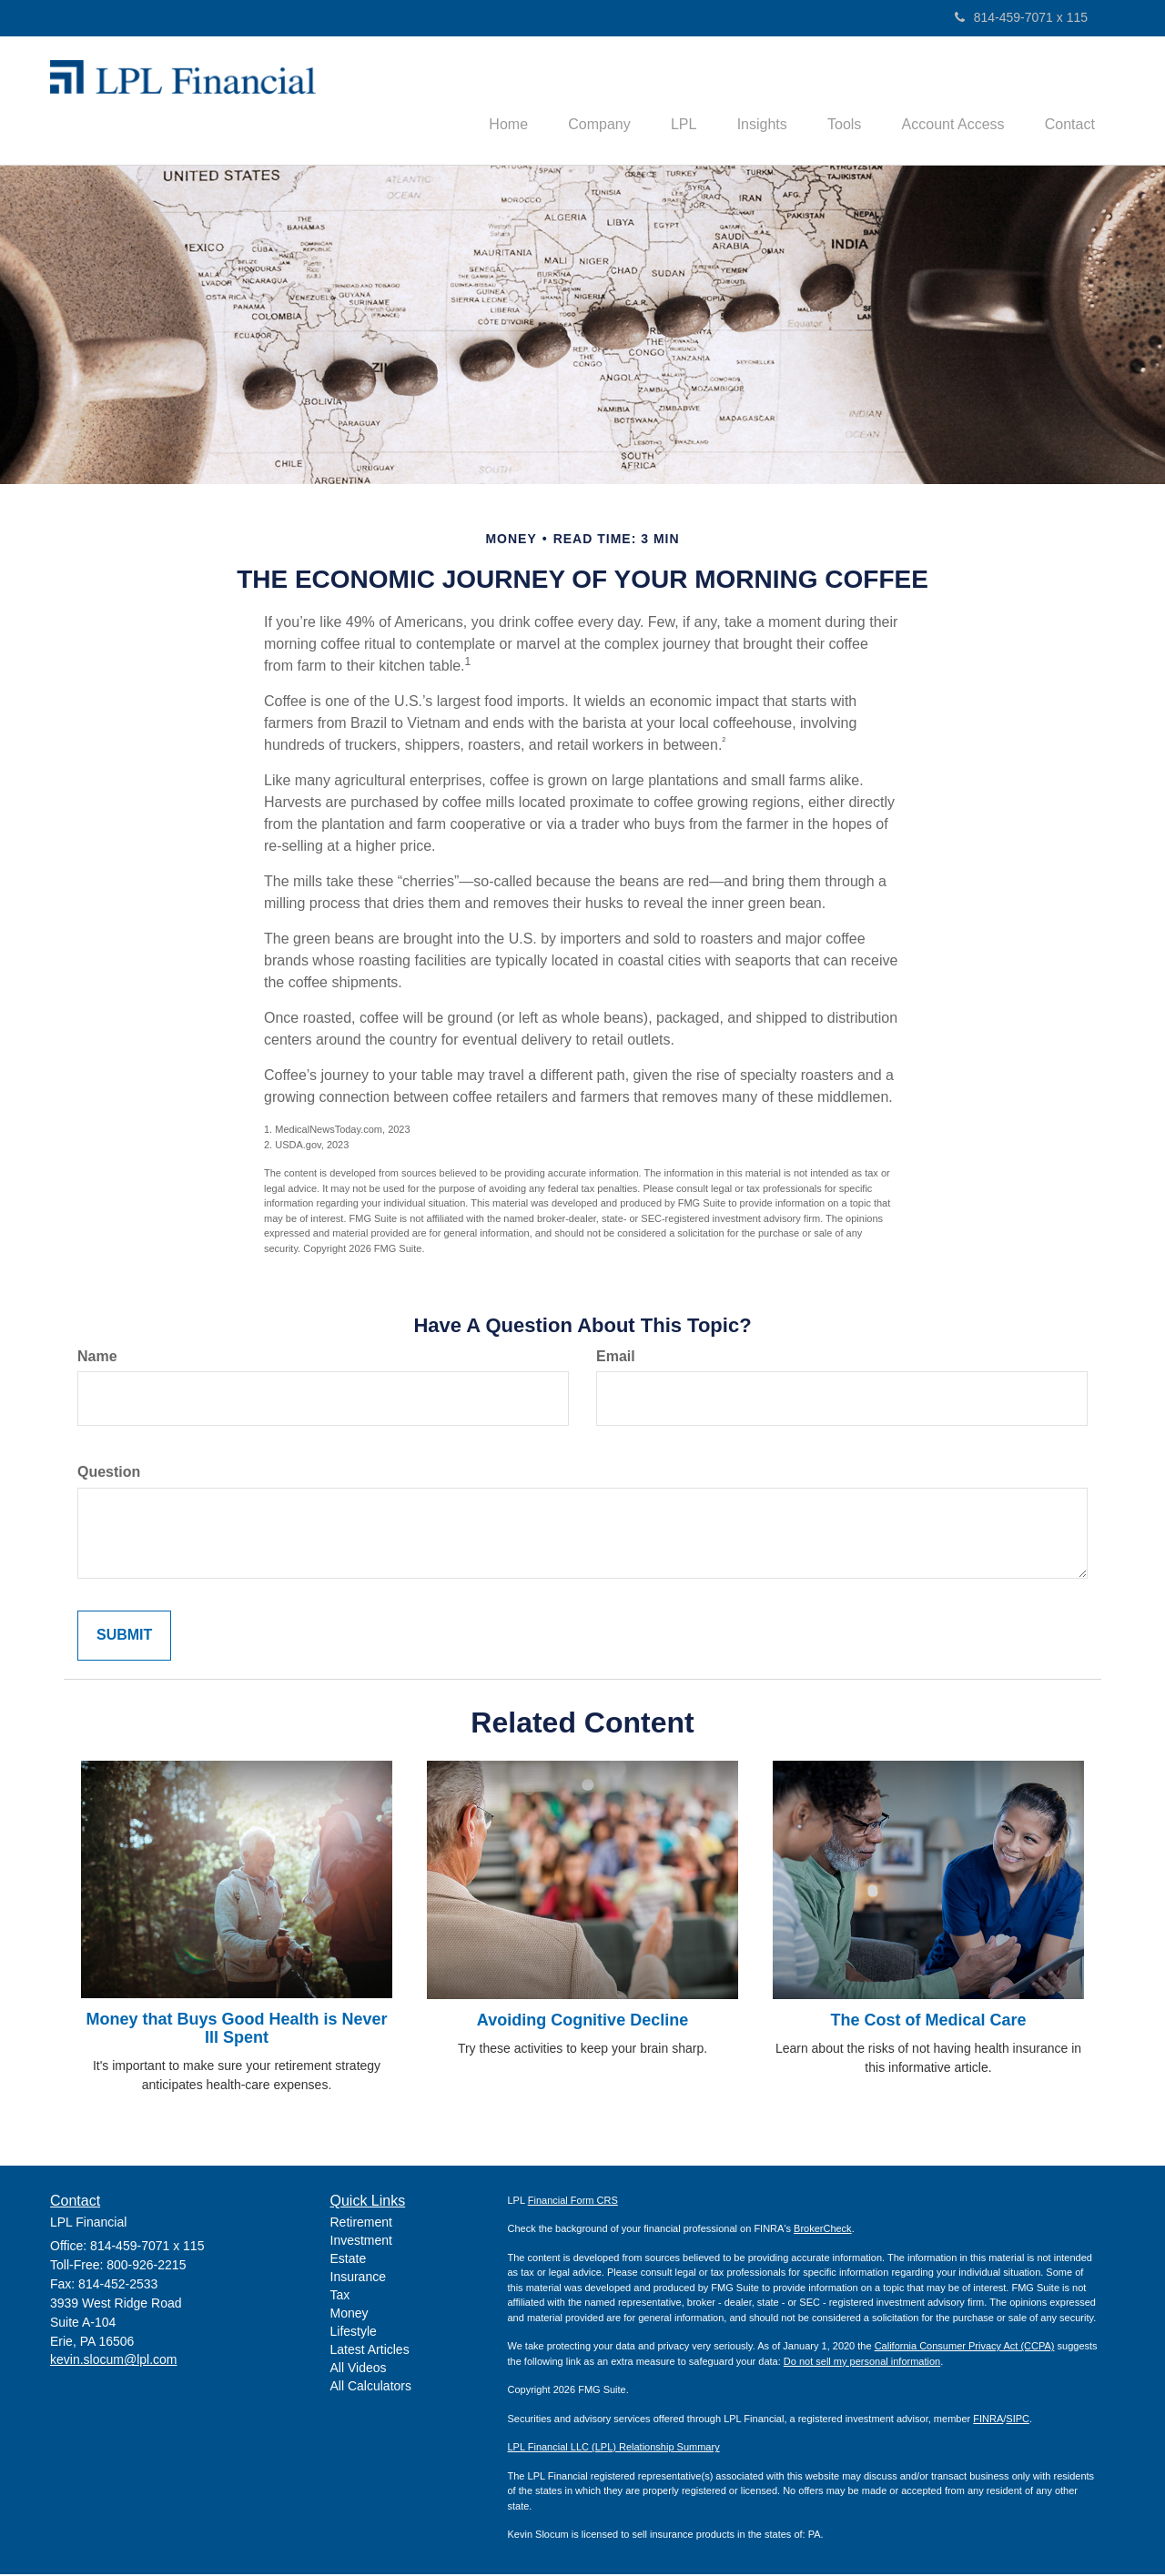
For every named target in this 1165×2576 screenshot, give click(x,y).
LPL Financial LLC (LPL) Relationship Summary (614, 2449)
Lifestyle (353, 2334)
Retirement (361, 2224)
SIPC (1017, 2420)
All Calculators (370, 2388)
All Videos (358, 2370)
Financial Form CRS (573, 2202)
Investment (361, 2243)
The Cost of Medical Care (928, 2023)
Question (108, 1474)
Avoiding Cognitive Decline (582, 2023)
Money (349, 2315)
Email (615, 1358)
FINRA (988, 2420)
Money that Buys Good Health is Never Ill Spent (236, 2031)
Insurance (358, 2279)
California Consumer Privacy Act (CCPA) (965, 2348)
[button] (569, 101)
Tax (340, 2297)
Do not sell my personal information (862, 2363)
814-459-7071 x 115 (1021, 17)
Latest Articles (370, 2352)
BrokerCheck (823, 2231)
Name (97, 1358)
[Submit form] (124, 1638)
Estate (348, 2261)
